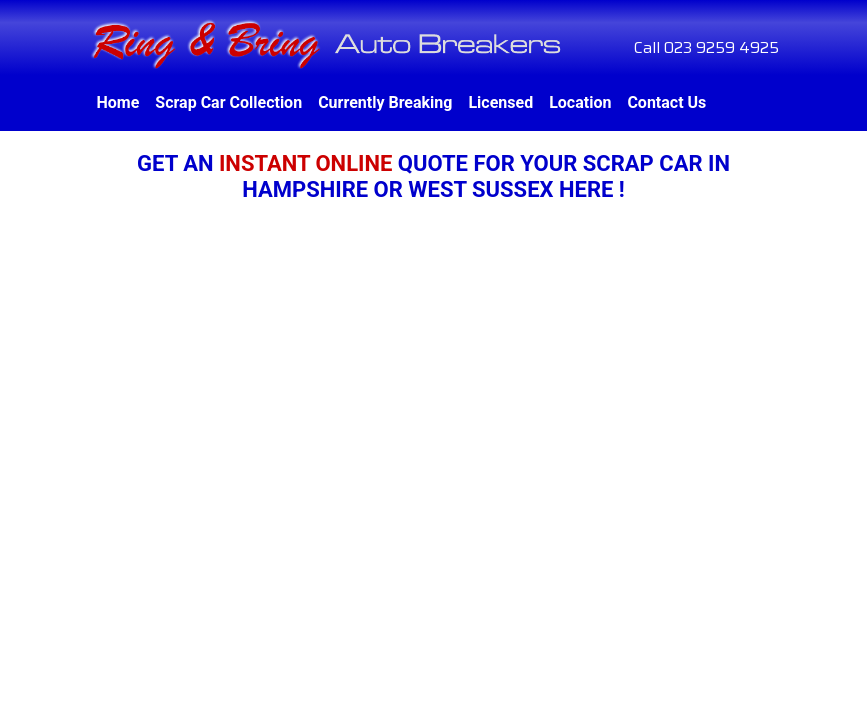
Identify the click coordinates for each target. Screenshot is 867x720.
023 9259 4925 (721, 47)
